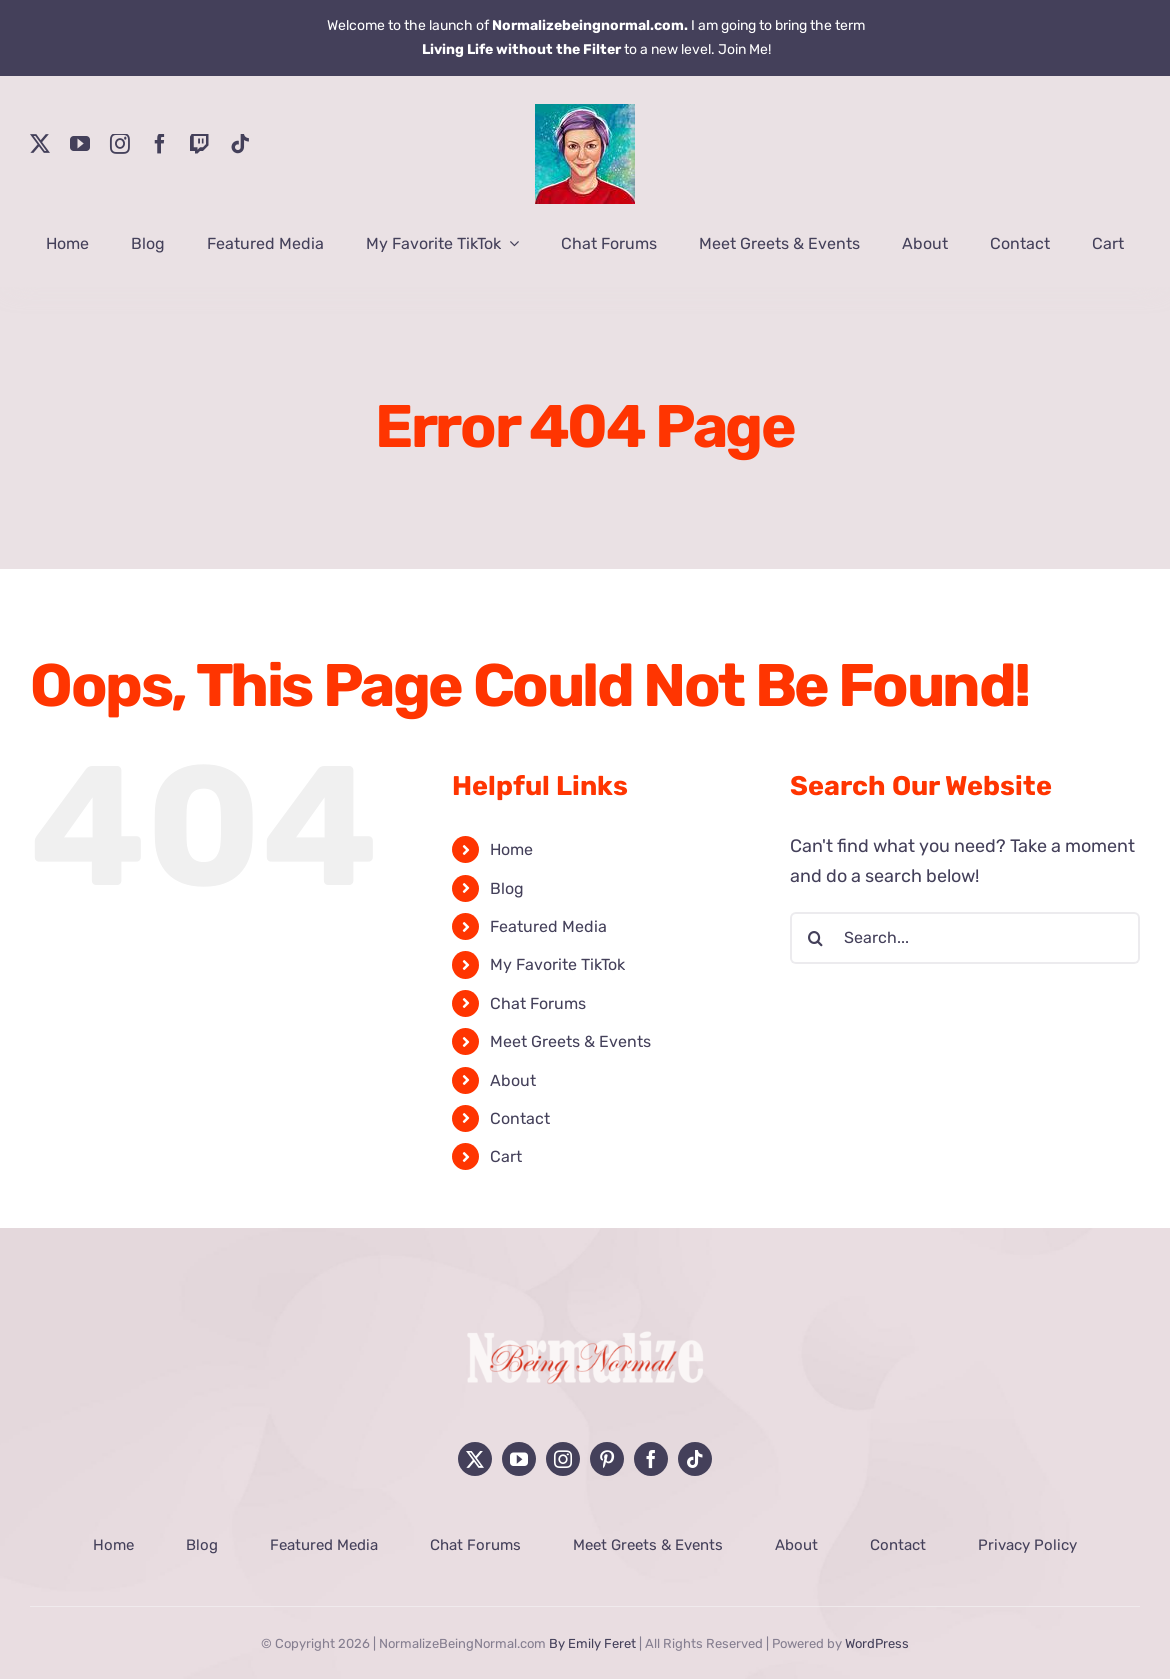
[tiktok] (240, 144)
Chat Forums (538, 1003)
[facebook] (160, 144)
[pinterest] (607, 1459)
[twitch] (200, 144)
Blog (507, 888)
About (513, 1080)
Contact (520, 1118)
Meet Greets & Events (570, 1041)
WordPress (877, 1643)
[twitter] (40, 144)
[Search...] (965, 938)
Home (511, 849)
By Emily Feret (592, 1643)
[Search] (816, 938)
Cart (506, 1156)
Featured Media (548, 926)
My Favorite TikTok (557, 964)
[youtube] (80, 144)
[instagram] (120, 144)
